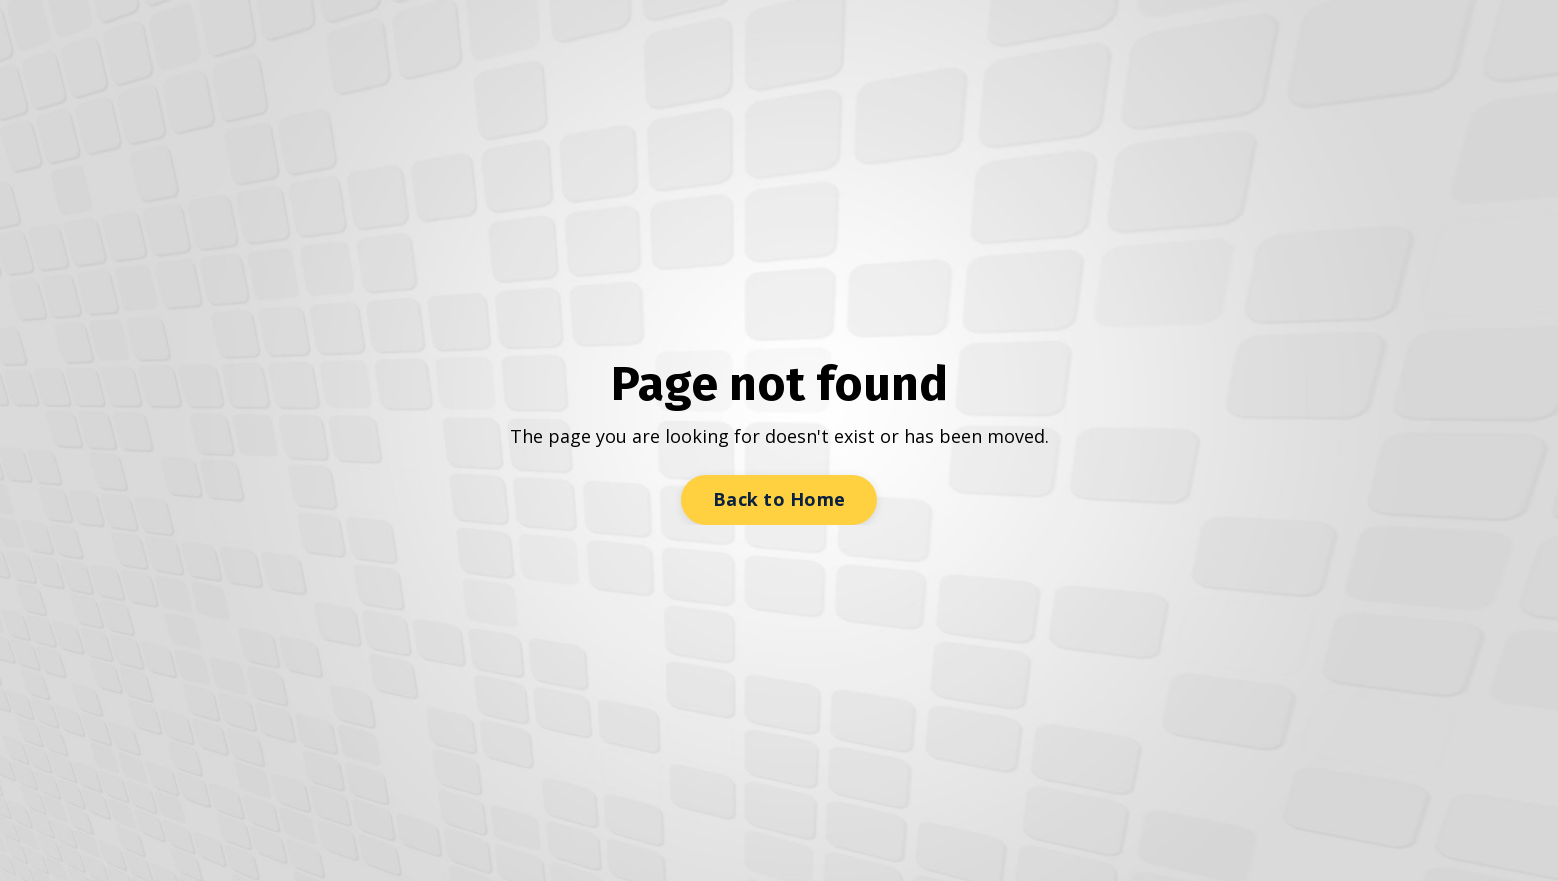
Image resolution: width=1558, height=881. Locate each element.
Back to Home (779, 499)
